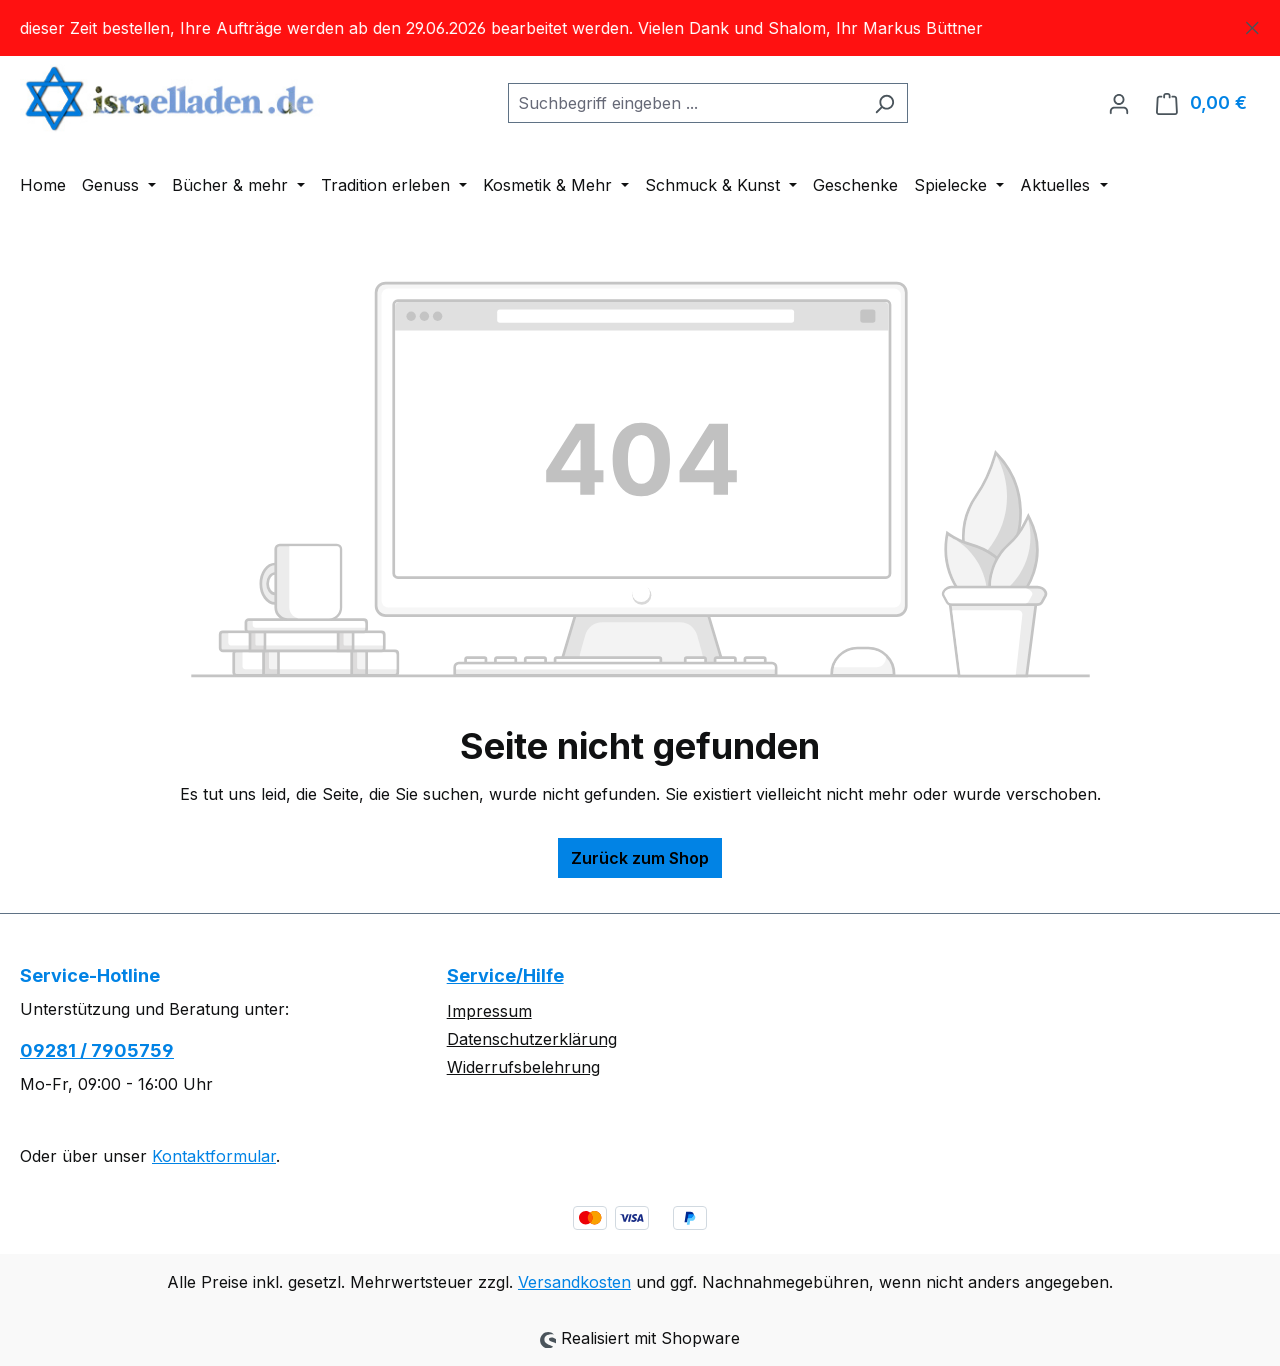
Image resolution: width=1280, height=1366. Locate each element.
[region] (640, 28)
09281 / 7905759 (97, 1050)
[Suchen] (884, 103)
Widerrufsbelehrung (523, 1067)
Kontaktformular (214, 1156)
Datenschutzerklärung (532, 1039)
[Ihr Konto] (1119, 103)
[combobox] (685, 103)
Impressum (489, 1011)
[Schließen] (1252, 24)
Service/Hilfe (505, 975)
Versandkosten (574, 1282)
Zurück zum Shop (640, 858)
